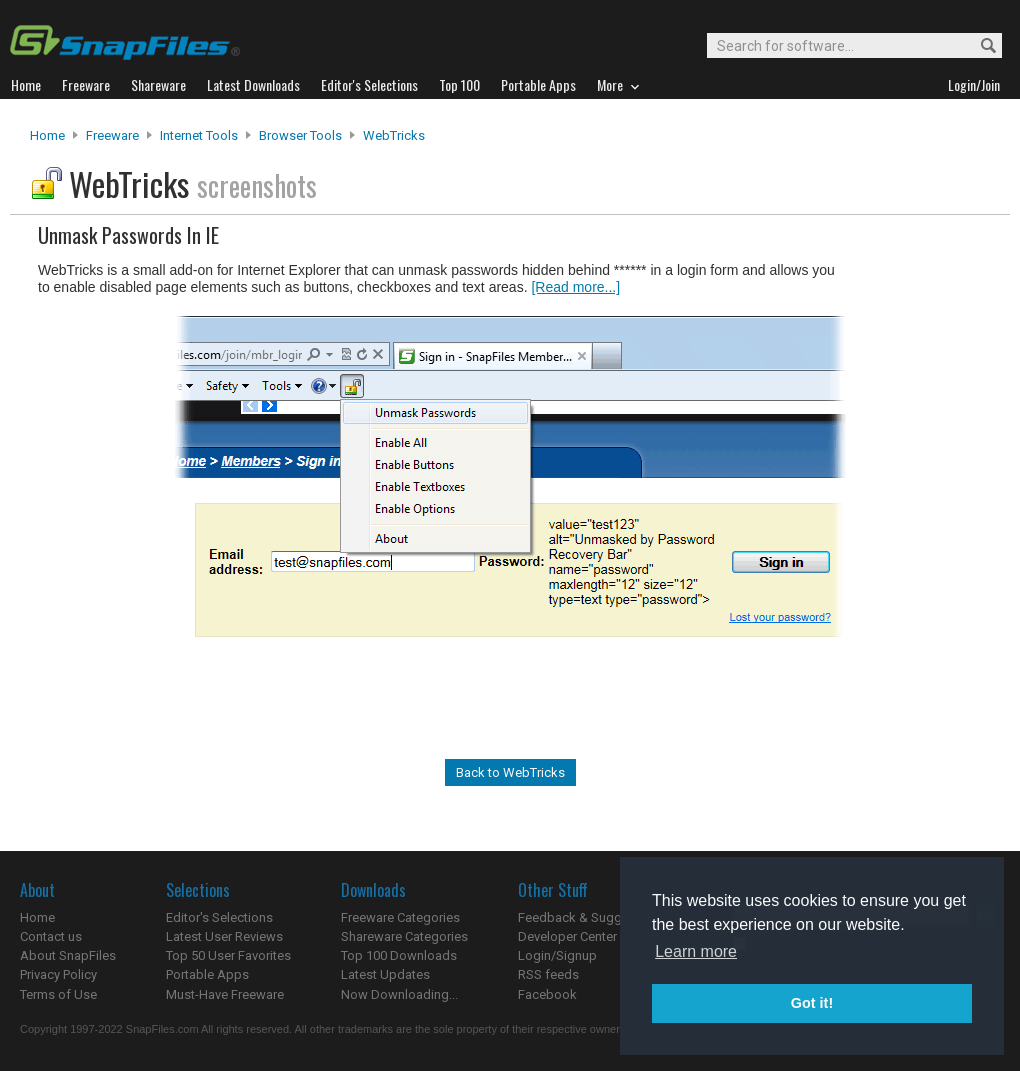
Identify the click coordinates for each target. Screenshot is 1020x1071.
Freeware (112, 135)
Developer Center (567, 936)
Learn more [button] (696, 951)
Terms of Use (58, 994)
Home (47, 135)
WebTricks (394, 135)
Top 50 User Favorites (228, 955)
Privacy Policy (58, 974)
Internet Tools (199, 135)
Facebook (547, 994)
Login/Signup (557, 955)
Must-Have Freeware (225, 994)
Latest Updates (385, 974)
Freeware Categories (400, 917)
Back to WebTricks (510, 772)
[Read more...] (575, 287)
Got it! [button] (812, 1003)
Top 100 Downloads (399, 955)
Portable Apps (207, 974)
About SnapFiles (68, 955)
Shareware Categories (404, 936)
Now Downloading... (399, 994)
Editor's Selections (219, 917)
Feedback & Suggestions (591, 917)
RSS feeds (548, 974)
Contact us (51, 936)
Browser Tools (300, 135)
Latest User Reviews (224, 936)
